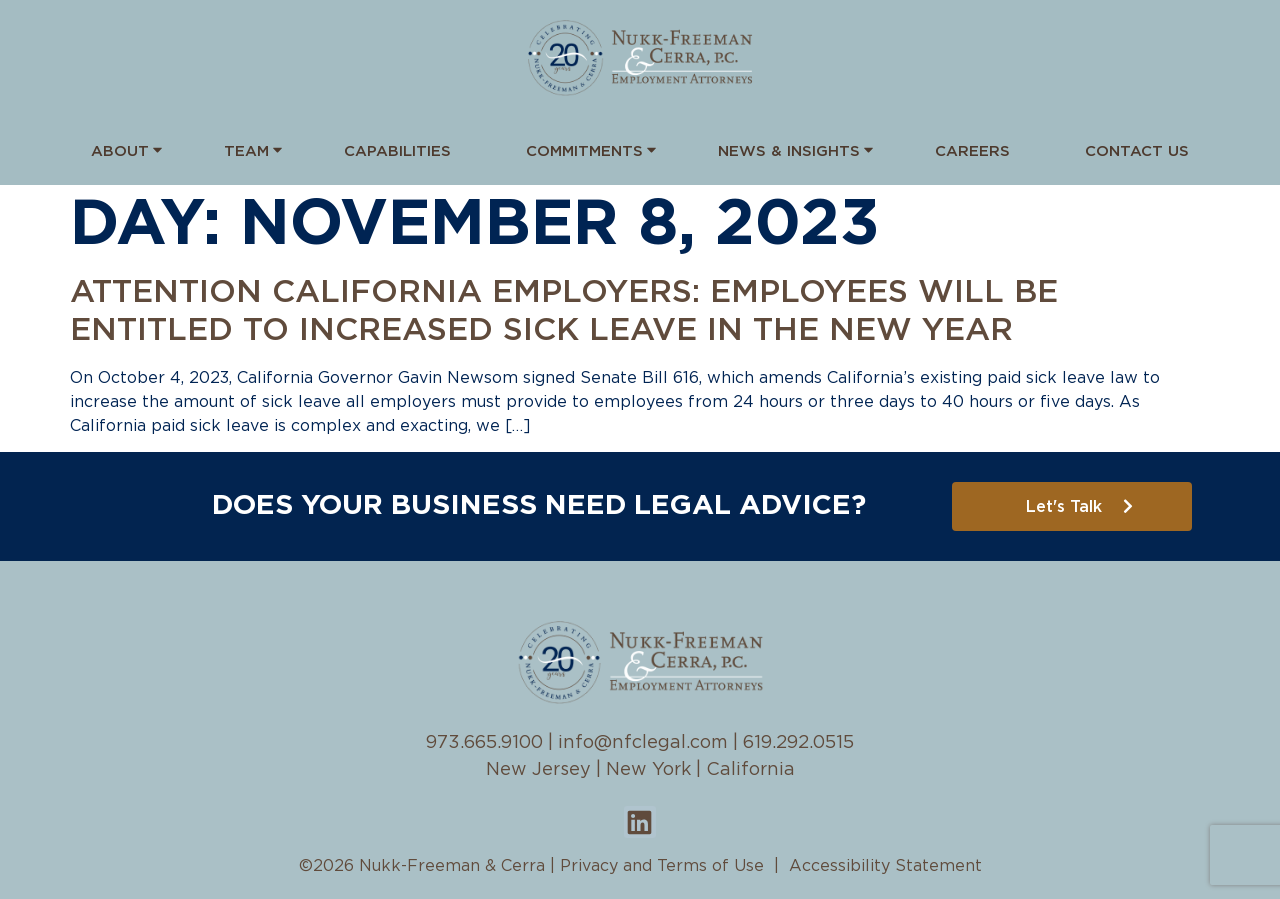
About (120, 149)
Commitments (584, 149)
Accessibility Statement (885, 866)
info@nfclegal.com (643, 743)
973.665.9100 (484, 743)
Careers (972, 151)
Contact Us (1137, 151)
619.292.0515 (798, 743)
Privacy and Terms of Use (662, 866)
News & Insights (789, 149)
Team (246, 149)
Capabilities (397, 151)
